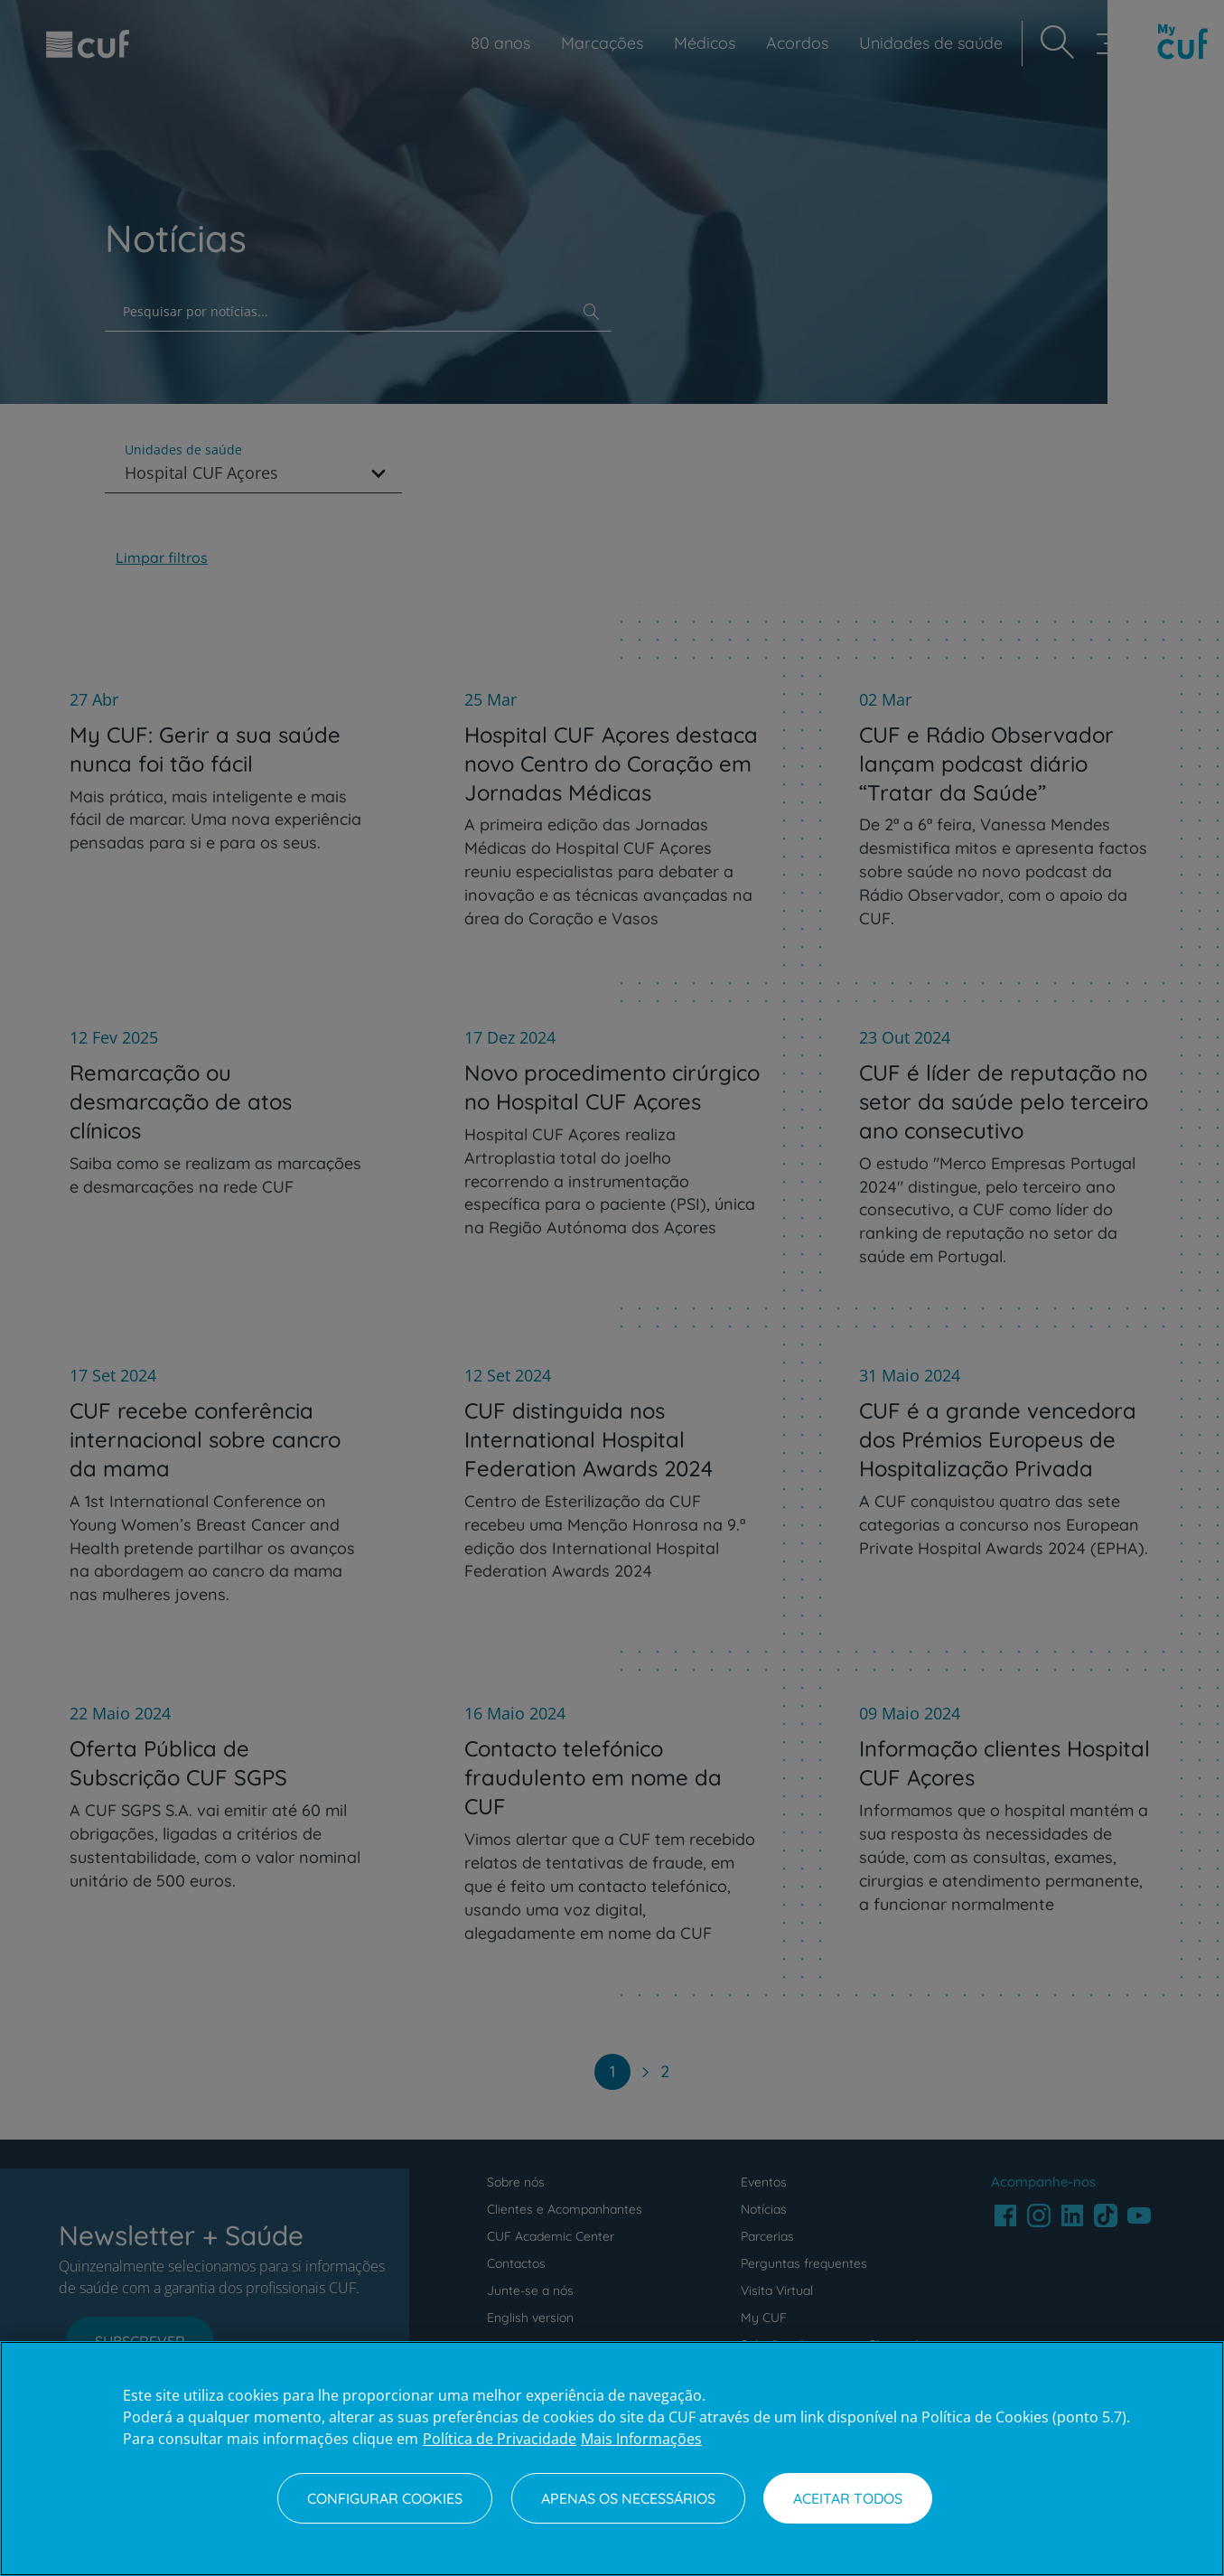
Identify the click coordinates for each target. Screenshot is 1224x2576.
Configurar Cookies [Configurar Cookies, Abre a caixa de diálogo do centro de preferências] (385, 2498)
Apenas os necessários (628, 2498)
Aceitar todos (847, 2498)
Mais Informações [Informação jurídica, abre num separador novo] (641, 2439)
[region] (612, 2458)
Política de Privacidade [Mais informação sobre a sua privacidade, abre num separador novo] (499, 2439)
